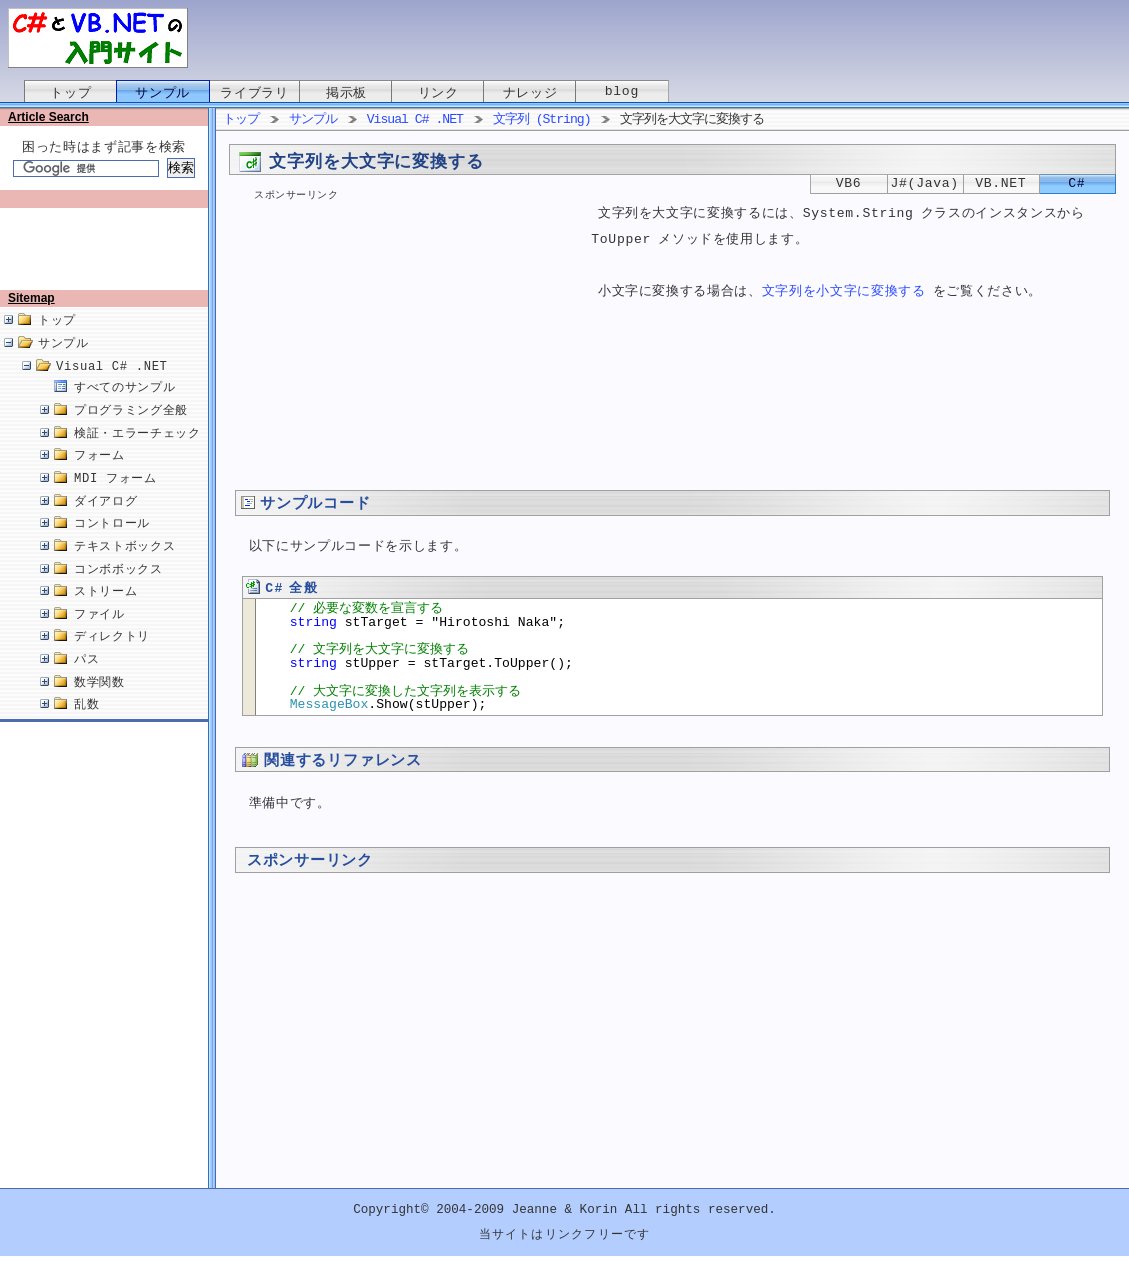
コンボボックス (118, 590)
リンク (438, 93)
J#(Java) (925, 184)
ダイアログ (105, 522)
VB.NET (1000, 184)
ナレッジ (530, 93)
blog (622, 93)
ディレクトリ (112, 657)
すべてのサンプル (124, 408)
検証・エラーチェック (137, 454)
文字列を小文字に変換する (844, 293)
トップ (70, 93)
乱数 (86, 725)
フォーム (99, 476)
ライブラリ (254, 93)
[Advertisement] (108, 257)
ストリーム (105, 612)
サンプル (162, 93)
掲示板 (346, 93)
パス (86, 680)
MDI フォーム (115, 499)
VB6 (849, 184)
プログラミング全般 (131, 431)
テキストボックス (124, 567)
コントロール (112, 544)
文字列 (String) (542, 120)
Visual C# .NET (112, 387)
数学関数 (99, 703)
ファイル (99, 635)
